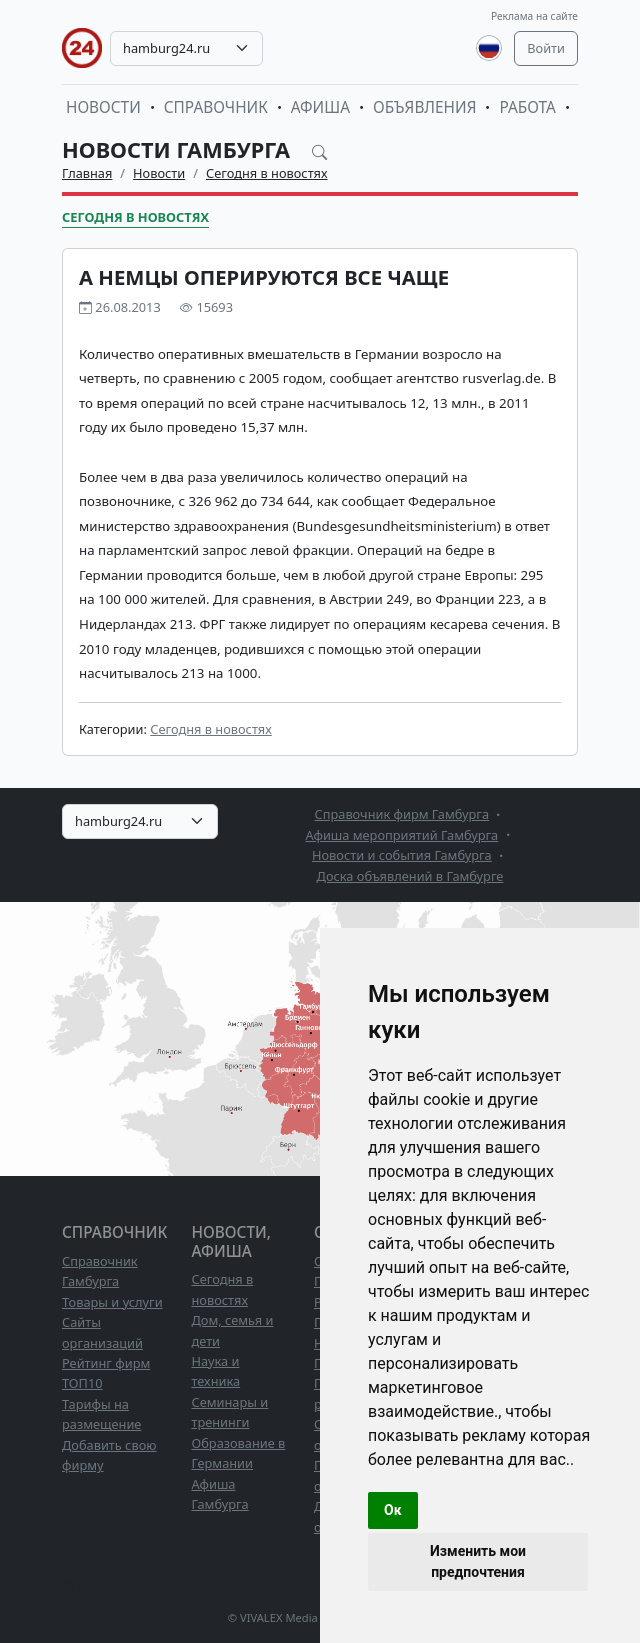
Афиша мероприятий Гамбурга (401, 835)
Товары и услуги (112, 1302)
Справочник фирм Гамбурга (402, 814)
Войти (546, 48)
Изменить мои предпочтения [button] (478, 1561)
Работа (527, 107)
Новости (103, 107)
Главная (87, 173)
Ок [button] (393, 1510)
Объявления (425, 107)
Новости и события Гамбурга (402, 855)
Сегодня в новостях (267, 173)
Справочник (216, 107)
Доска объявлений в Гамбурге (410, 876)
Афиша (320, 107)
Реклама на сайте (534, 16)
